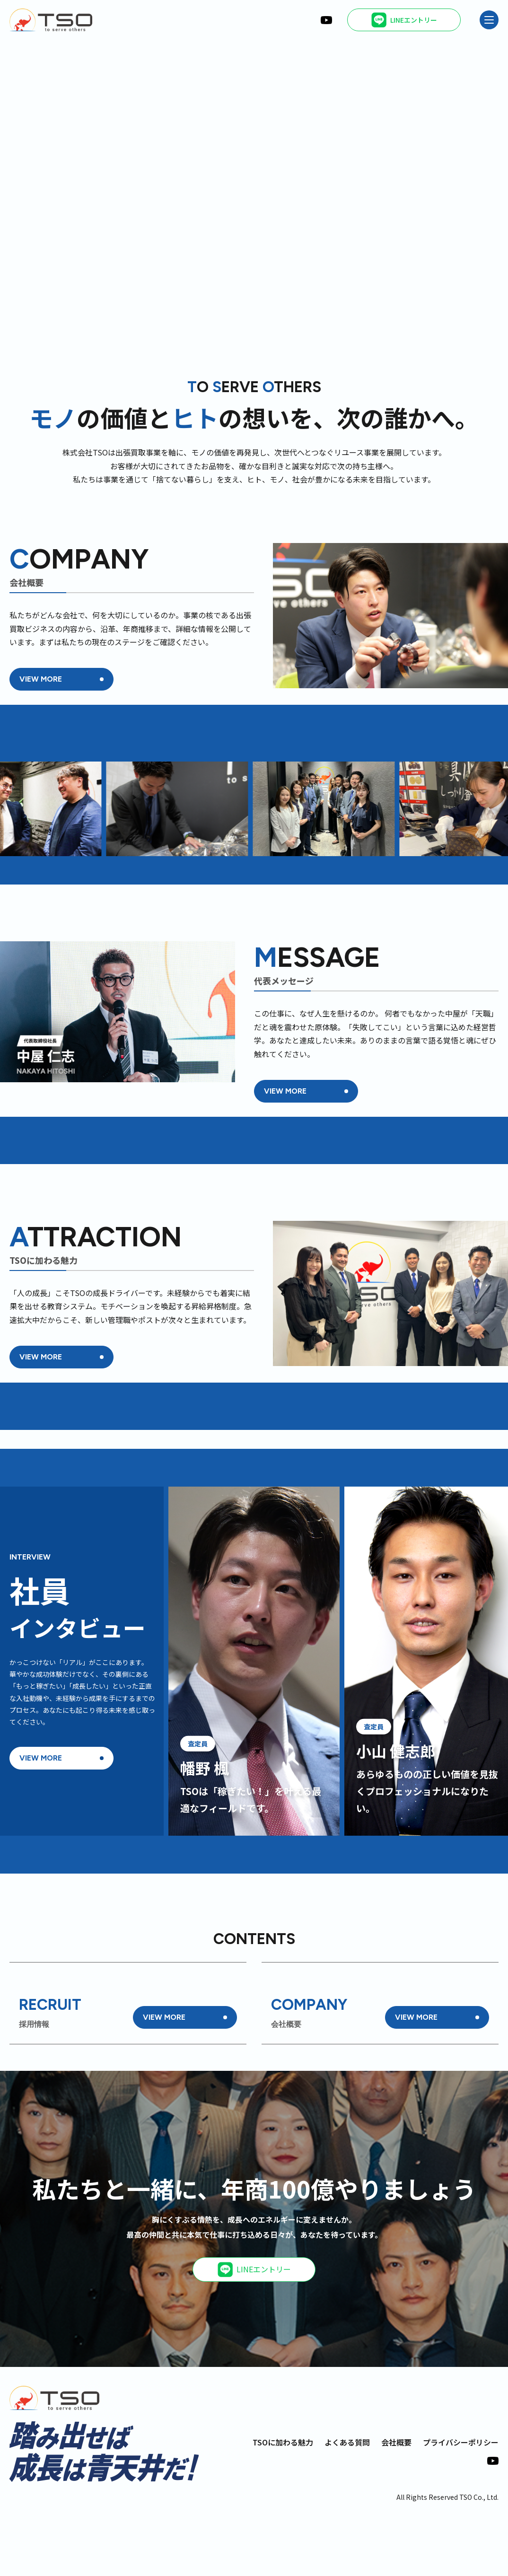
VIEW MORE (40, 679)
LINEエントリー (254, 2329)
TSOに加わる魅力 (283, 2502)
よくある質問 (347, 2502)
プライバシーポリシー (461, 2502)
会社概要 (396, 2502)
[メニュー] (489, 19)
